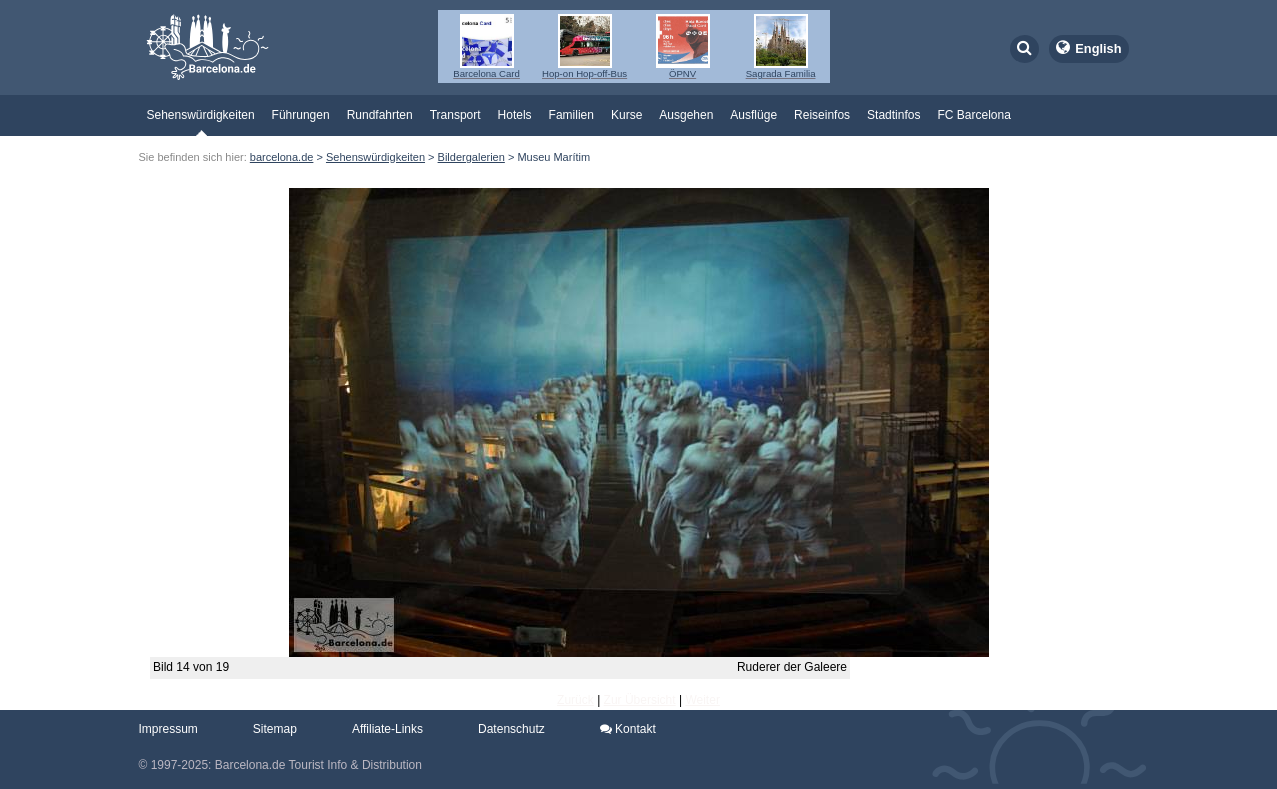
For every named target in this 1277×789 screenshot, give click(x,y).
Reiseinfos (822, 115)
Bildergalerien (471, 157)
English (1098, 48)
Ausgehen (686, 115)
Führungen (301, 115)
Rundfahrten (380, 115)
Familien (571, 115)
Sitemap (275, 729)
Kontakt (628, 729)
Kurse (626, 115)
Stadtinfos (893, 115)
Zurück (575, 700)
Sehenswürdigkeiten (201, 115)
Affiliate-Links (387, 729)
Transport (455, 115)
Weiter (702, 700)
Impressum (168, 729)
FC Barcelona (973, 115)
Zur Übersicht (640, 700)
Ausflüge (753, 115)
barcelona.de (282, 157)
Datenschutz (511, 729)
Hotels (515, 115)
